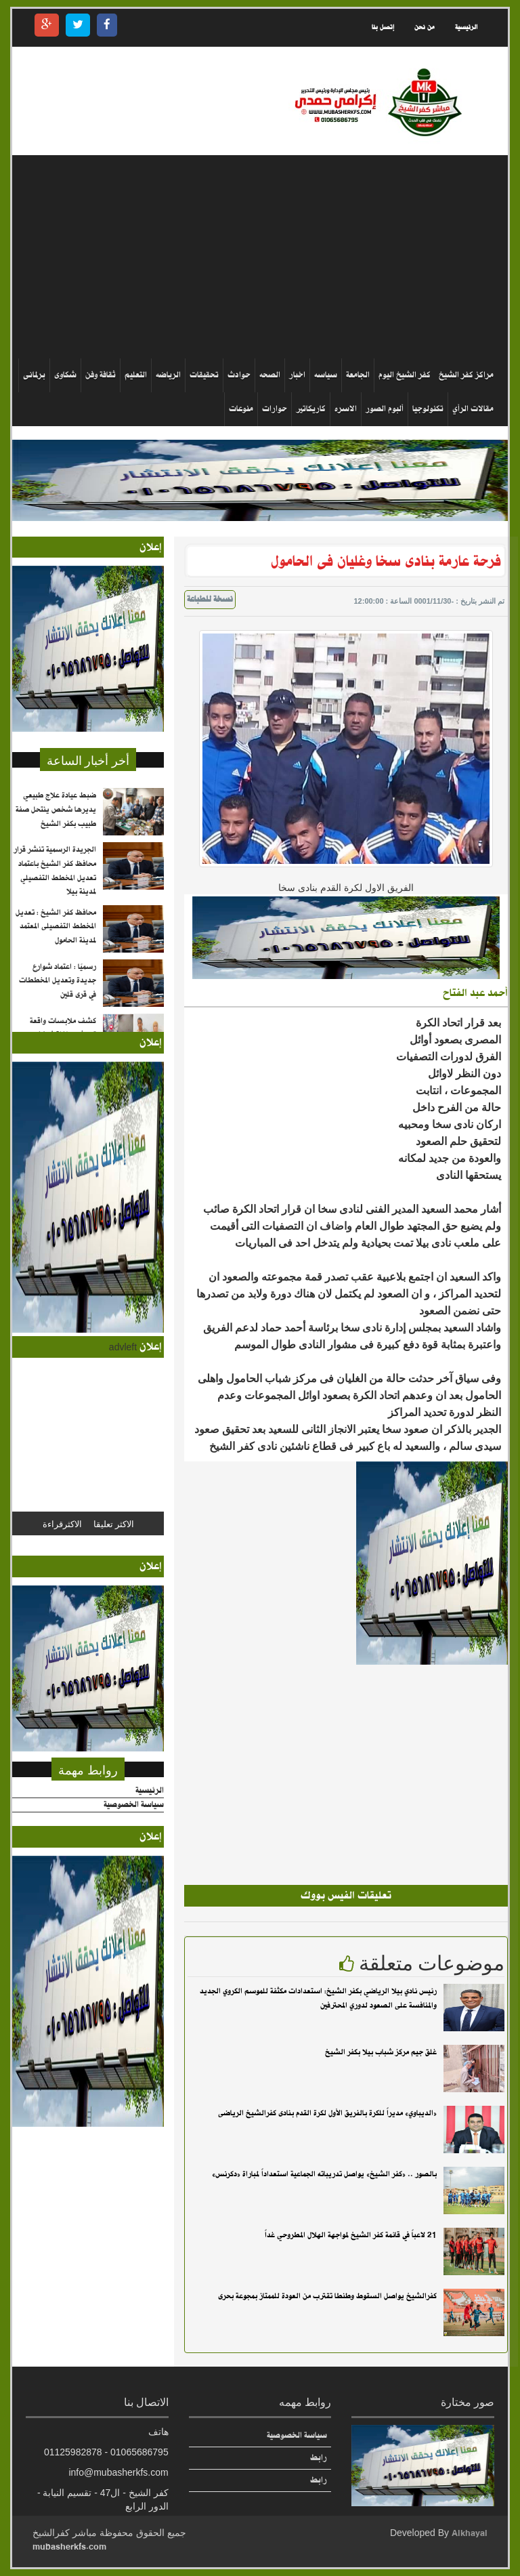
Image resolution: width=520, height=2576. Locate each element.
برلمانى (34, 375)
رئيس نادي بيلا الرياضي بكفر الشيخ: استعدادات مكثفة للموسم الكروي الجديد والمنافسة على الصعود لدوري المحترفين (318, 1998)
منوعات (241, 409)
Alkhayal (470, 2533)
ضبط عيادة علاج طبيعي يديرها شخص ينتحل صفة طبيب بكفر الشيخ (56, 829)
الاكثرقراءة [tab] (62, 1523)
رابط (318, 2458)
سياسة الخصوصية (134, 1805)
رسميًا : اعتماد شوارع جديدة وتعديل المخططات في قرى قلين (57, 999)
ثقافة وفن (100, 375)
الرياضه (168, 375)
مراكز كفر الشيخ (466, 375)
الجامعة (358, 375)
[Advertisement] (255, 257)
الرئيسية (466, 27)
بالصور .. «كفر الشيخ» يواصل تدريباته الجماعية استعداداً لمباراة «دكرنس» (324, 2174)
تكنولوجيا (427, 409)
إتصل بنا (383, 27)
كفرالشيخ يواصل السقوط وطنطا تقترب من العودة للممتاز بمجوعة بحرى (327, 2296)
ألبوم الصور (385, 409)
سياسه (325, 375)
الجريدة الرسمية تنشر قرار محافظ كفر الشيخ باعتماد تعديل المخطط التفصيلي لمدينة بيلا (55, 890)
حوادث (239, 375)
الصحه (269, 375)
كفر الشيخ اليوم (404, 375)
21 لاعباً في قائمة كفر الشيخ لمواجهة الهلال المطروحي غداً (351, 2235)
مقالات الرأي (473, 409)
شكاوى (65, 375)
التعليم (136, 375)
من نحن (424, 27)
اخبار (297, 375)
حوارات (274, 409)
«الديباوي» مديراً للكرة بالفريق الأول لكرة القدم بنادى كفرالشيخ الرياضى (327, 2113)
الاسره (345, 409)
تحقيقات (204, 375)
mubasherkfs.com (69, 2546)
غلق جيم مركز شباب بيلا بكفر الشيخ (381, 2052)
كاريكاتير (311, 409)
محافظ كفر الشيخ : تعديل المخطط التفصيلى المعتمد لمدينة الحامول (56, 945)
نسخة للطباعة (210, 599)
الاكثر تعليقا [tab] (113, 1523)
